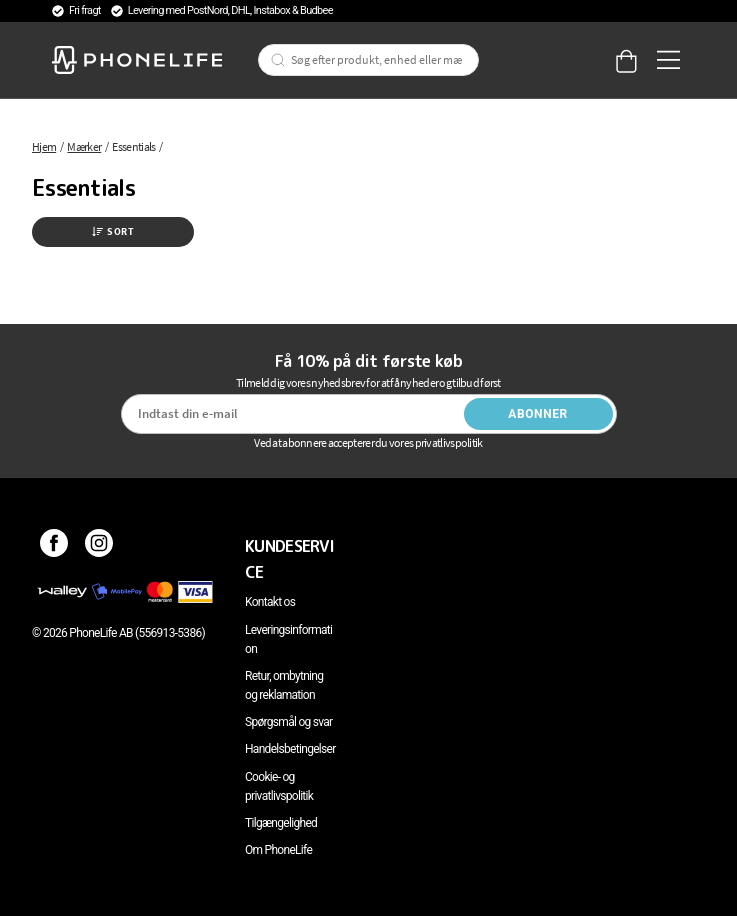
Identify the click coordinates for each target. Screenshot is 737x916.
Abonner (538, 414)
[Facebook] (54, 546)
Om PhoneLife (278, 850)
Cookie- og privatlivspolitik (279, 786)
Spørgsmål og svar (288, 722)
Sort (113, 231)
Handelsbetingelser (290, 749)
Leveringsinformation (288, 639)
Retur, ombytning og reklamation (284, 685)
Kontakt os (270, 602)
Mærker (84, 146)
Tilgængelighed (281, 823)
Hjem (44, 146)
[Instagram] (99, 546)
